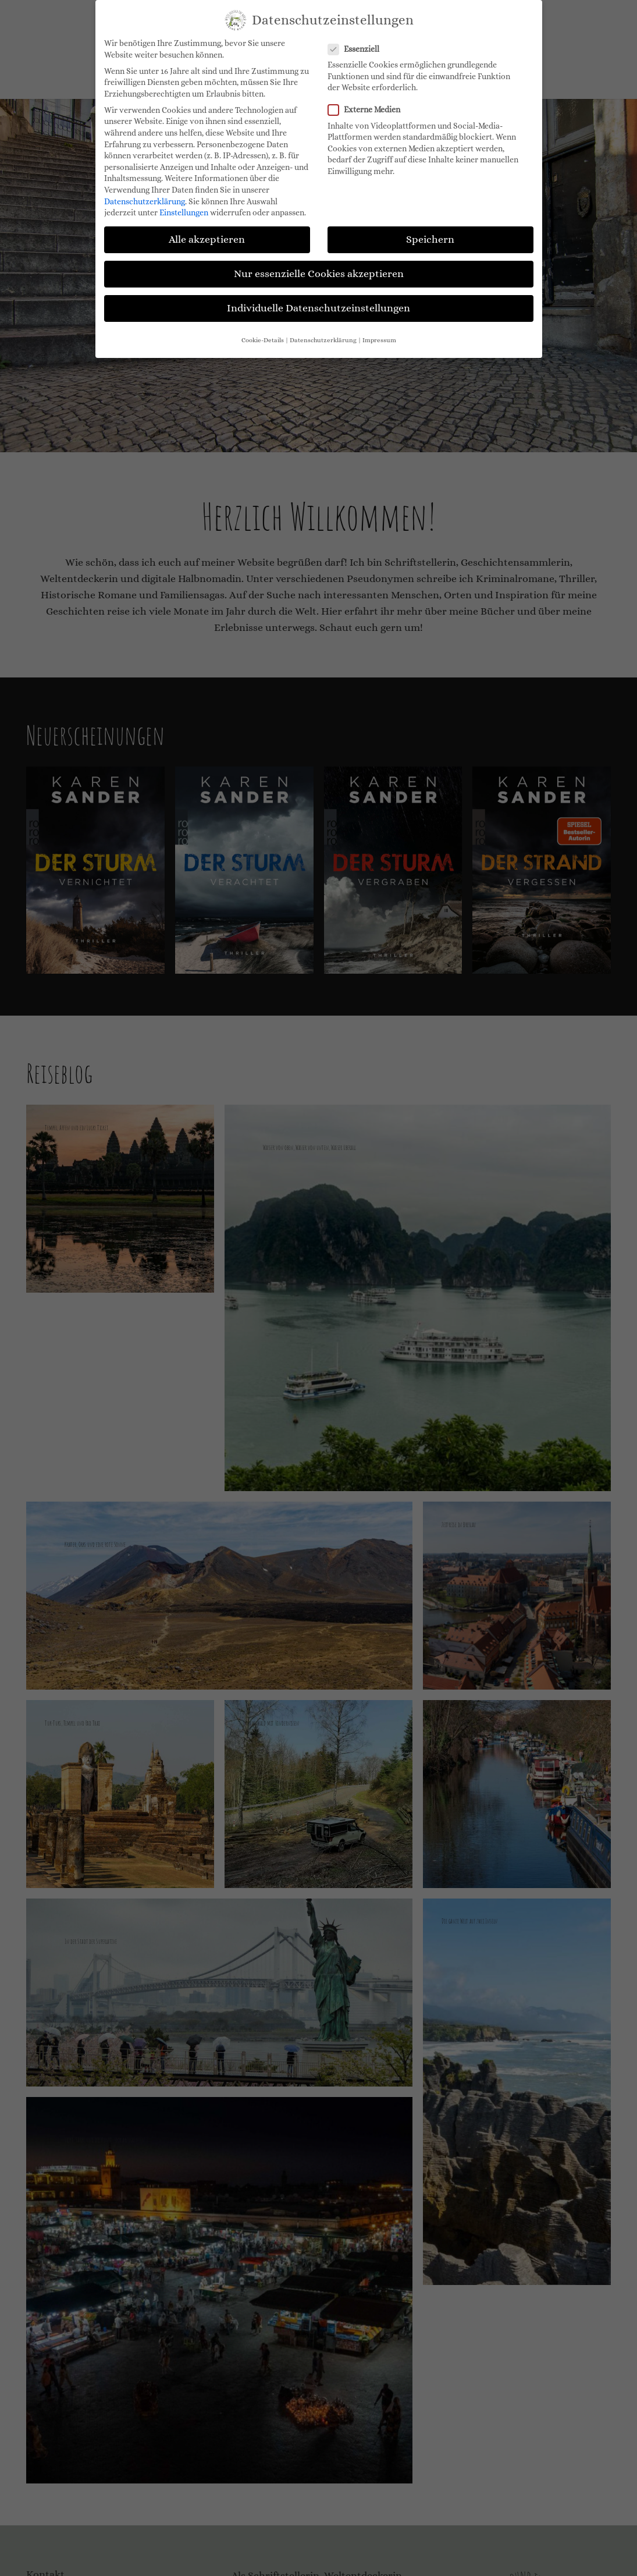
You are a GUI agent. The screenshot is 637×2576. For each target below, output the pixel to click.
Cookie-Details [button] (262, 339)
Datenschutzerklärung (144, 201)
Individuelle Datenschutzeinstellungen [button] (318, 308)
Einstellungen (183, 212)
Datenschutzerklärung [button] (323, 339)
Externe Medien (368, 109)
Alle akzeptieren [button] (207, 239)
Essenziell (357, 49)
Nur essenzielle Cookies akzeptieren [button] (319, 273)
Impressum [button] (379, 339)
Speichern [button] (430, 239)
